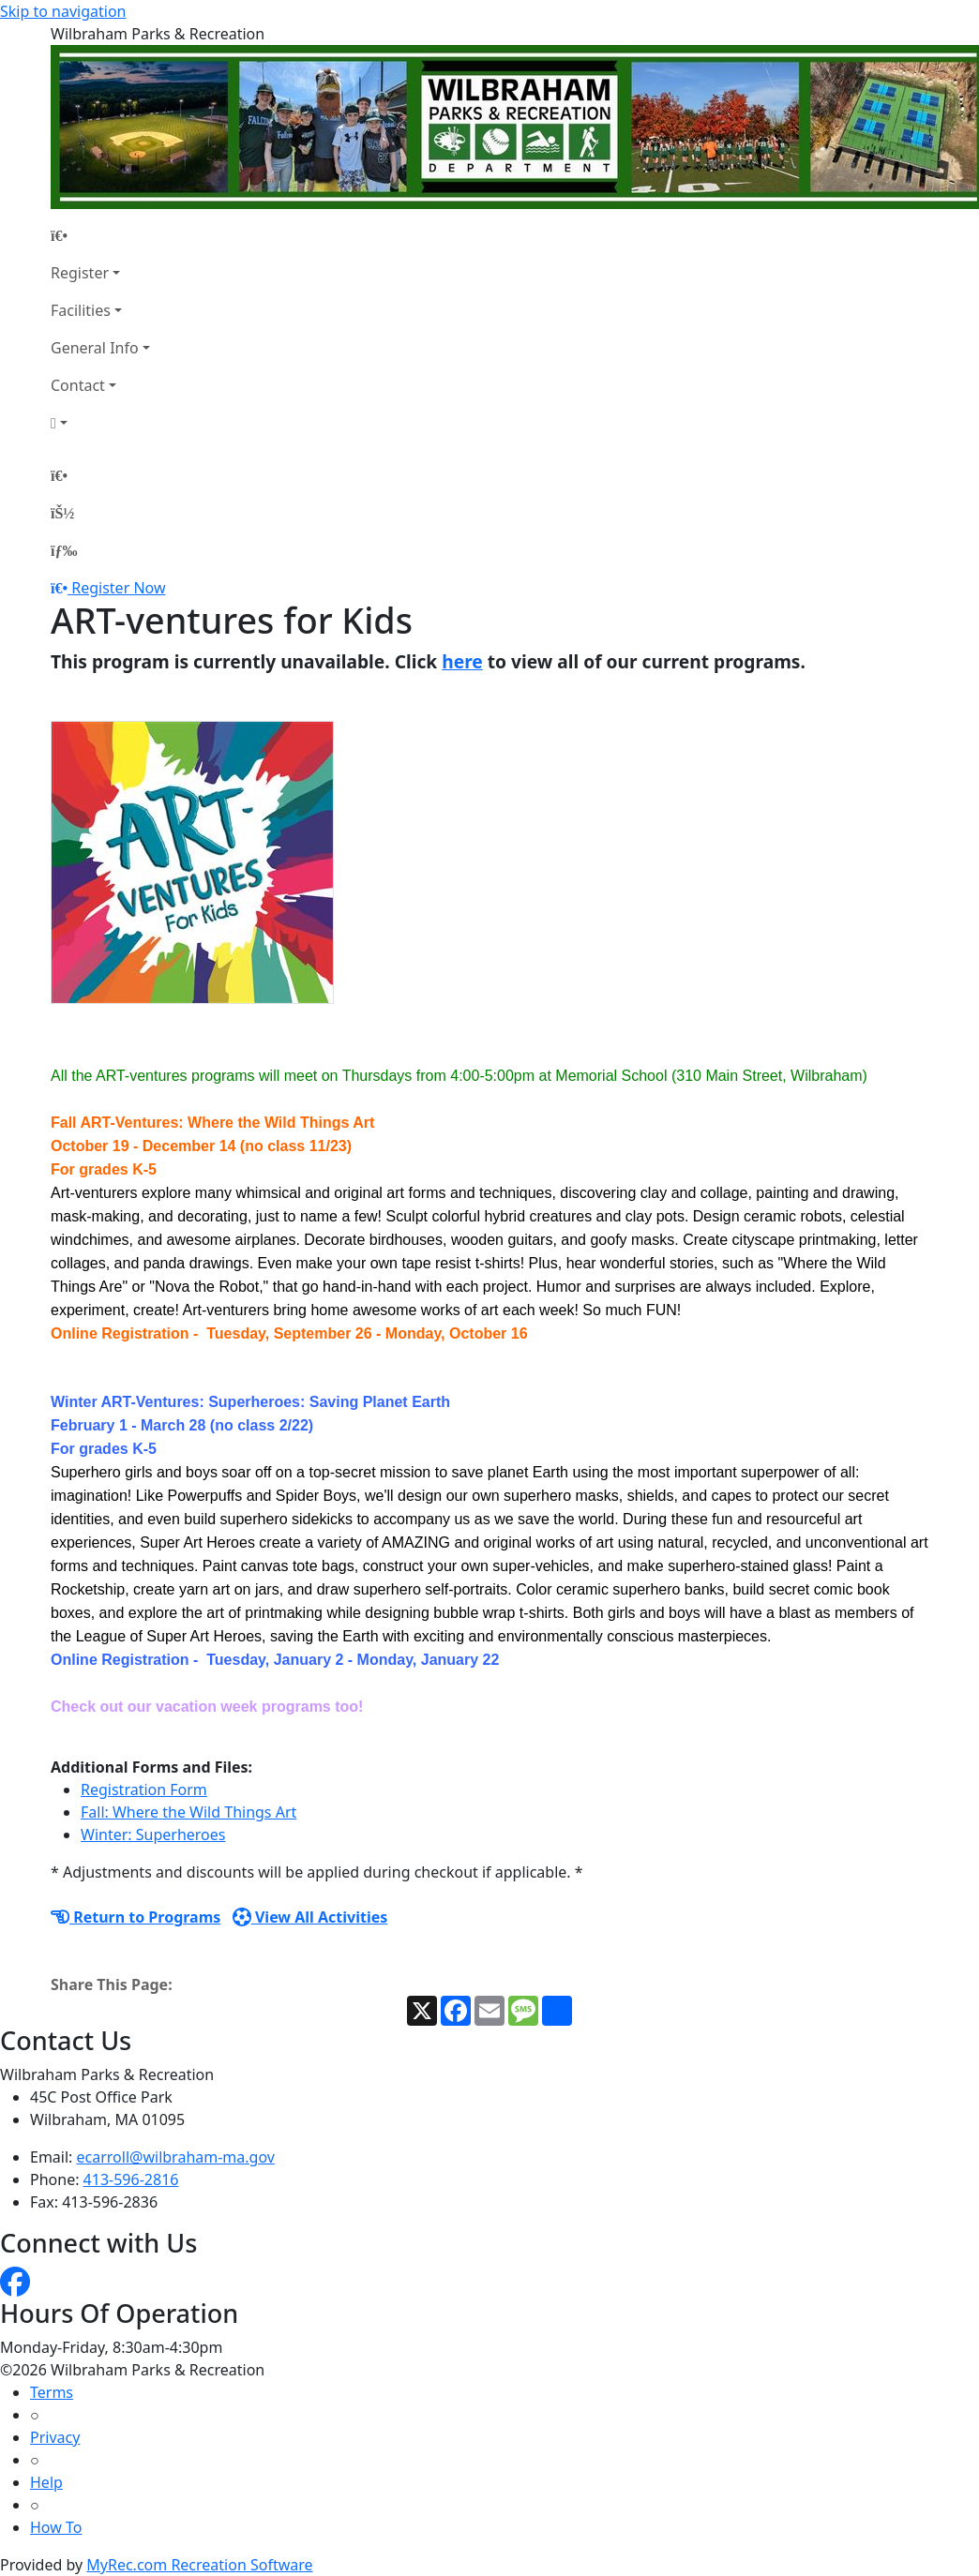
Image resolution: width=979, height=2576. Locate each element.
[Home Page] (100, 235)
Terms (51, 2392)
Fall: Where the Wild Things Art (188, 1812)
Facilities (81, 310)
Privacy (55, 2437)
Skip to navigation (63, 11)
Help (46, 2482)
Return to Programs (135, 1917)
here (462, 661)
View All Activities (310, 1917)
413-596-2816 (131, 2179)
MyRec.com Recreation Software (199, 2564)
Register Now (118, 587)
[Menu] (64, 550)
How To (56, 2527)
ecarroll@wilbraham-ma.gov (176, 2157)
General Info (95, 347)
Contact (78, 385)
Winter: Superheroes (153, 1834)
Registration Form (144, 1789)
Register (80, 272)
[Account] (100, 423)
